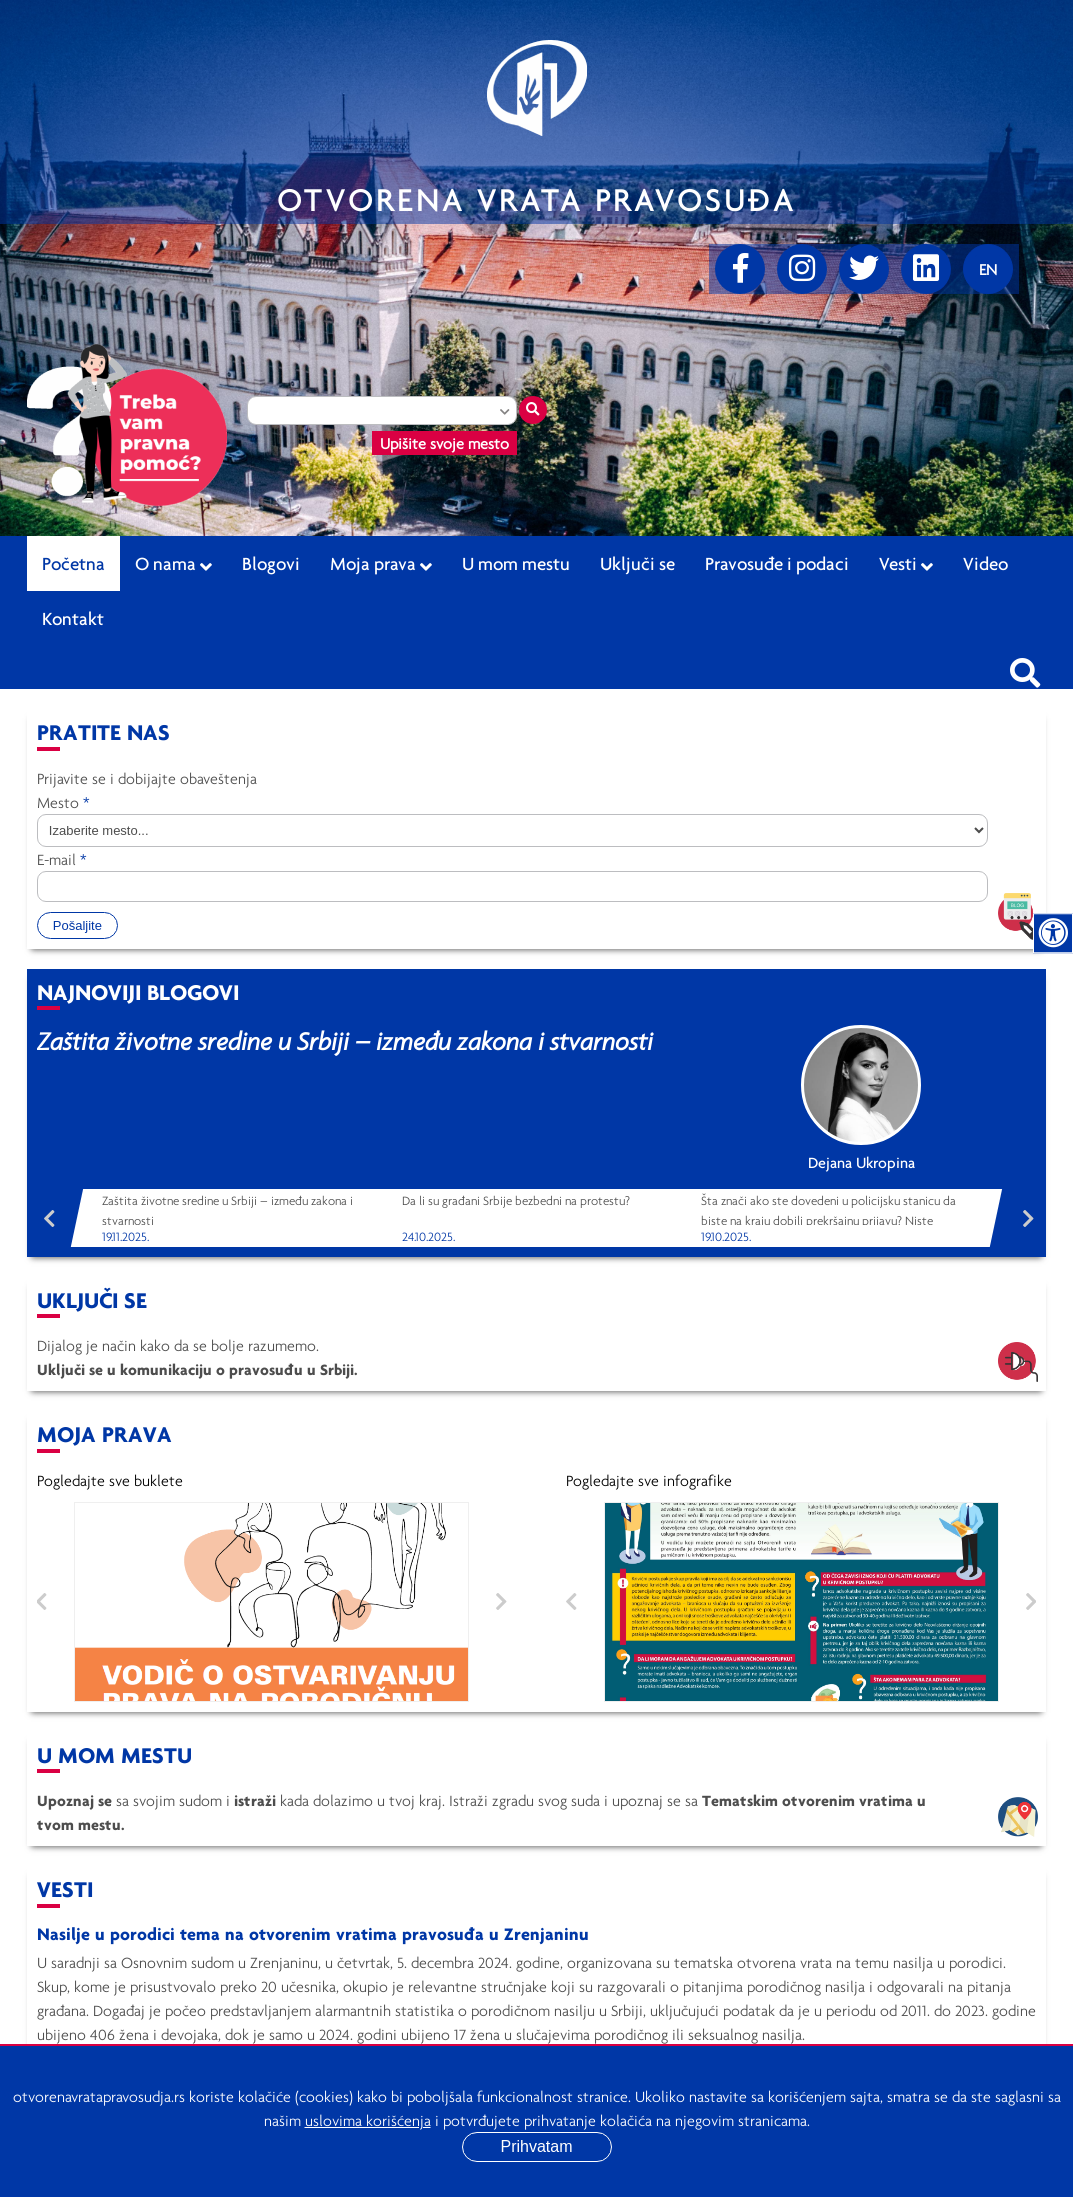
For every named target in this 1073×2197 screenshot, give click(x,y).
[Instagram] (802, 269)
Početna (73, 563)
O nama (173, 564)
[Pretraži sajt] (1025, 667)
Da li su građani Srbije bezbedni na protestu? (516, 1200)
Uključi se (637, 563)
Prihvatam (536, 2146)
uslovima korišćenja (368, 2120)
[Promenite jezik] (988, 269)
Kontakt (73, 618)
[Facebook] (740, 269)
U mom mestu (516, 563)
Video (985, 563)
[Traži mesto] (533, 410)
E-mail (62, 859)
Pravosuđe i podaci (777, 563)
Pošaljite (77, 925)
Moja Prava (104, 1434)
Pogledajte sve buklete (110, 1480)
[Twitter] (864, 269)
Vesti (906, 564)
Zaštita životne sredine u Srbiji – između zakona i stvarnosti (345, 1040)
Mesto (63, 802)
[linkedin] (926, 269)
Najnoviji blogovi (138, 992)
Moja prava (381, 564)
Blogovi (271, 563)
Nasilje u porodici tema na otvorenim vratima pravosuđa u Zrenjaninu (313, 1933)
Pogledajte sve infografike (649, 1480)
